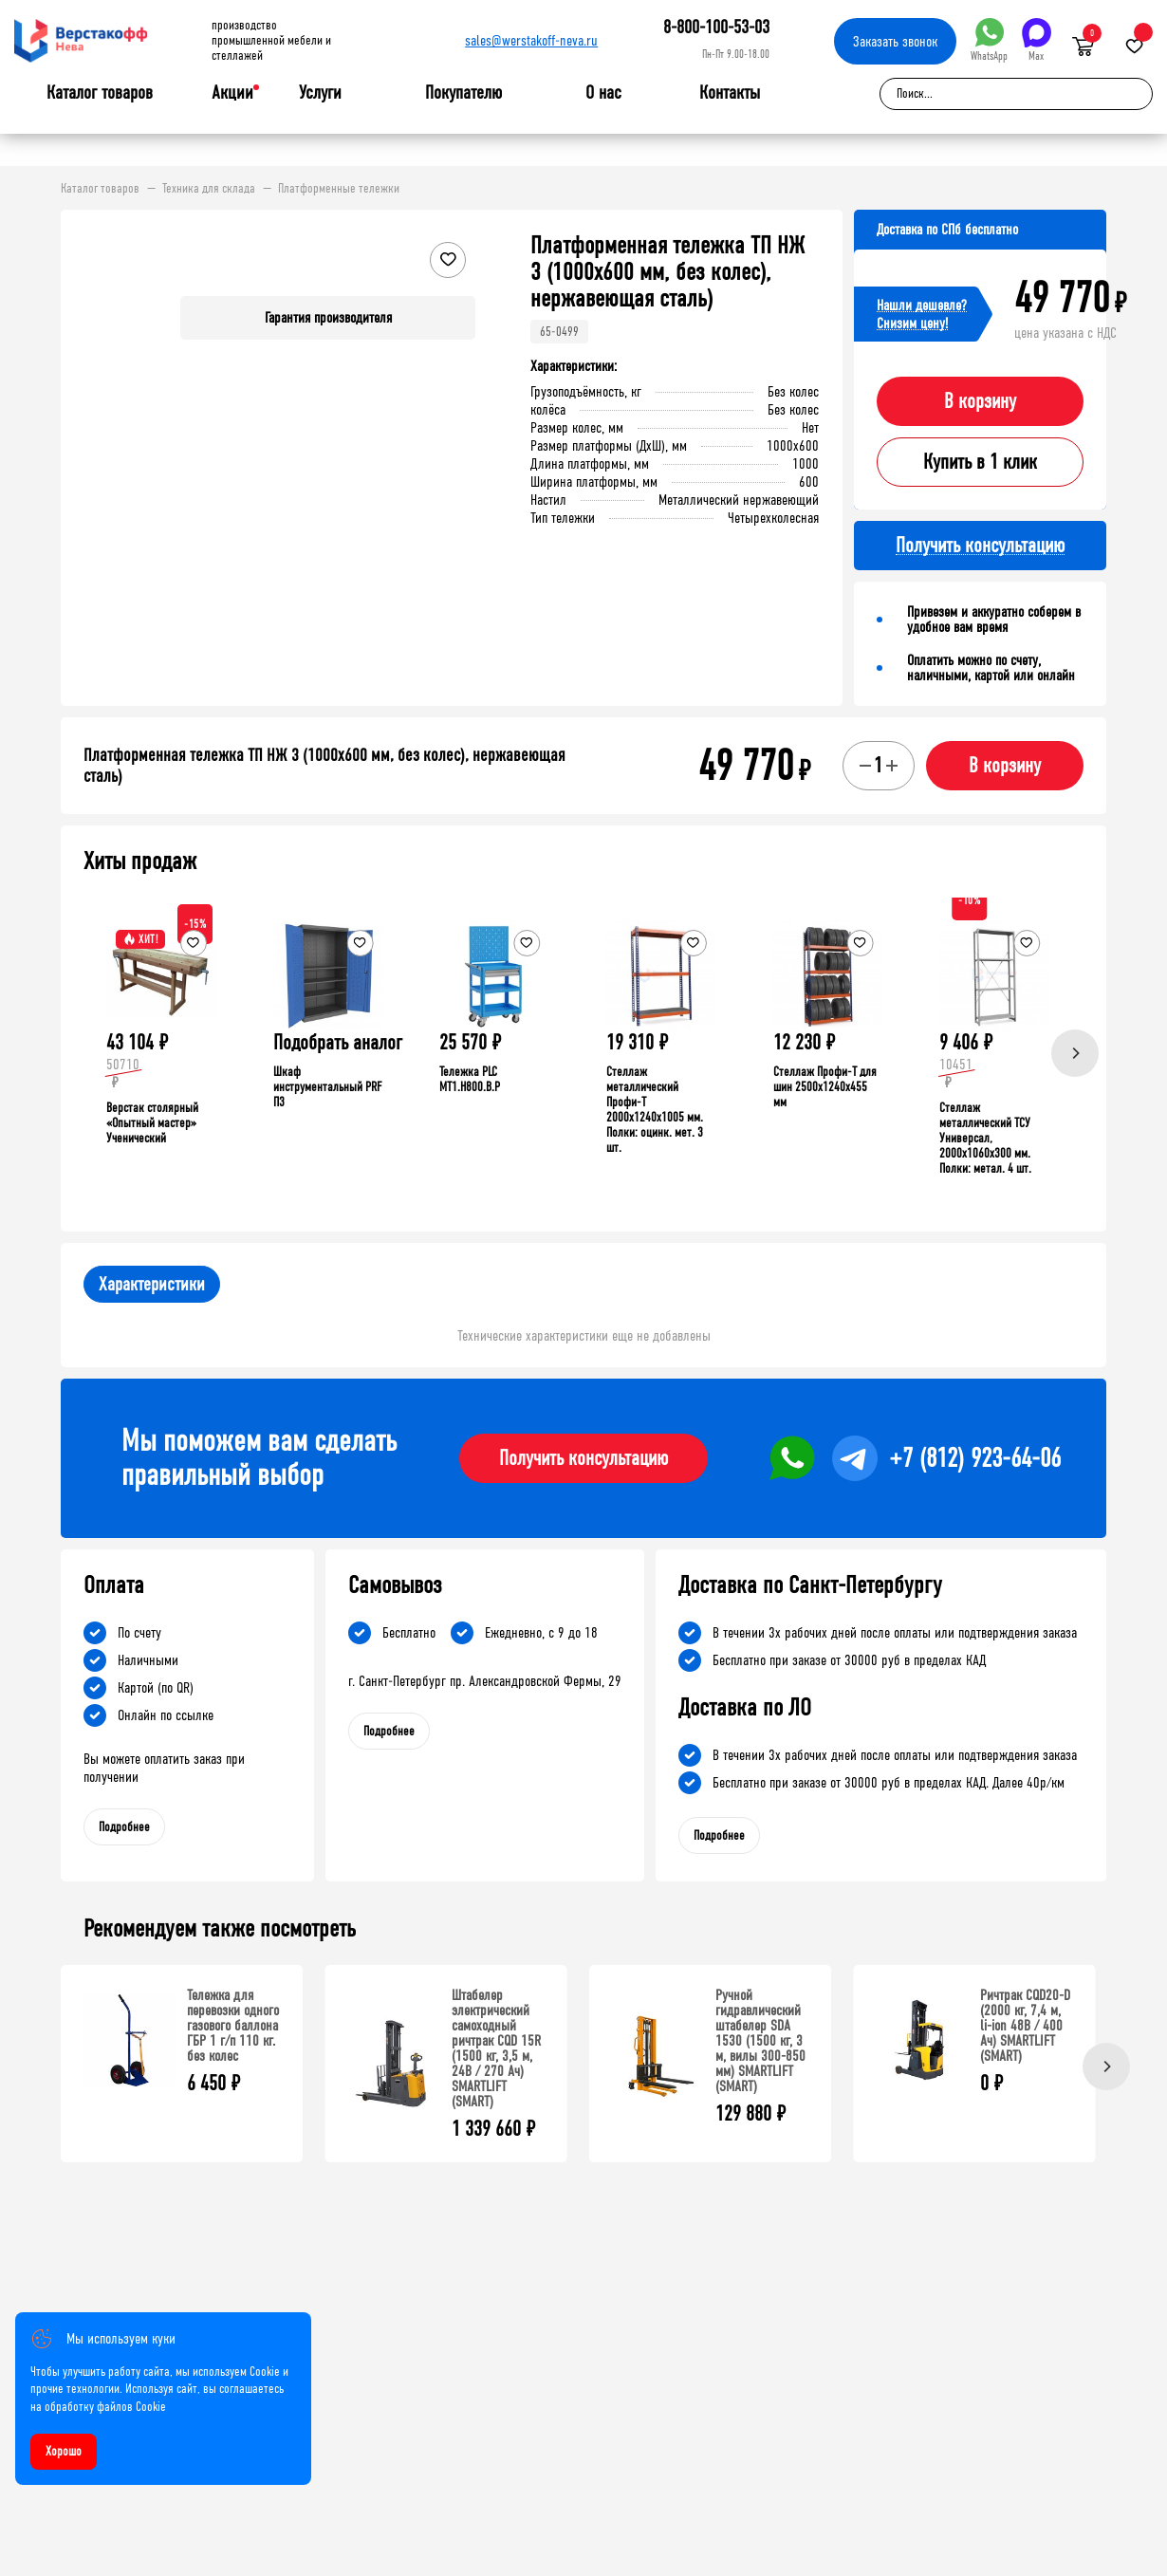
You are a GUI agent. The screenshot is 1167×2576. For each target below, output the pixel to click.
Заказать (895, 41)
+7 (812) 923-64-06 (975, 1458)
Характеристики (152, 1284)
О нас (603, 93)
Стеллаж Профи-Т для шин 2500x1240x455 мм (825, 1087)
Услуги (320, 93)
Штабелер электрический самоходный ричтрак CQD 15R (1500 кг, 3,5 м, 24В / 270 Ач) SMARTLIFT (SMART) (496, 2048)
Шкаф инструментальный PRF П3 (327, 1087)
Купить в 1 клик (980, 462)
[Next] (1075, 1053)
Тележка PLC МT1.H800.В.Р (469, 1079)
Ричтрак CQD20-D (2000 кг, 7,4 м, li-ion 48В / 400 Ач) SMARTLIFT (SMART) (1025, 2025)
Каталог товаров (99, 93)
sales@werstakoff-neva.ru (531, 40)
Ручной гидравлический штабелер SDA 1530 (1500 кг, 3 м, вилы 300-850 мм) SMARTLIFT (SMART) (760, 2040)
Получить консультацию (583, 1458)
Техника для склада (208, 188)
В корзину (980, 401)
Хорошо (64, 2451)
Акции (232, 92)
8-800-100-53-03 (716, 27)
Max (1036, 40)
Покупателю (463, 93)
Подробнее (124, 1827)
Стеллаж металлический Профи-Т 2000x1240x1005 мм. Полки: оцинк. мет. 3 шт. (654, 1110)
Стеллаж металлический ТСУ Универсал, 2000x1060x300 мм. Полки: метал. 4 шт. (985, 1138)
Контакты (729, 92)
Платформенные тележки (338, 188)
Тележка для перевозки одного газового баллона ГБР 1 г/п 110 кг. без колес (233, 2025)
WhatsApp (989, 40)
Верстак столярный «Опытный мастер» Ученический (152, 1123)
